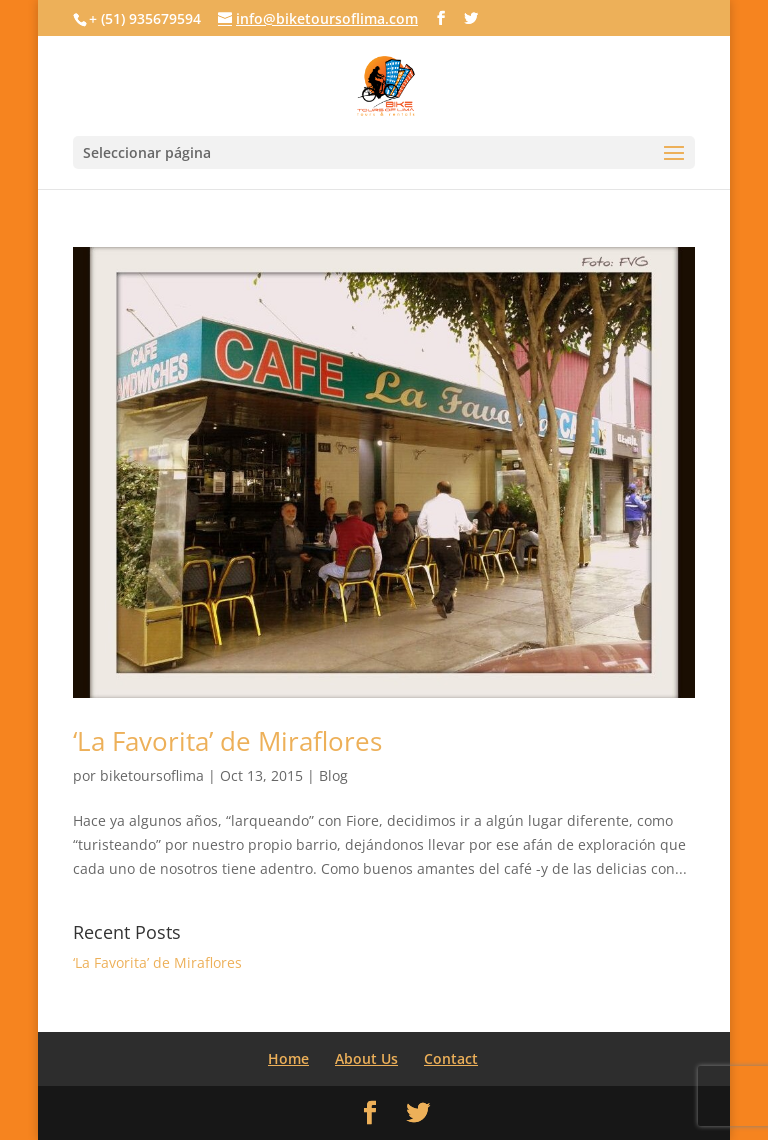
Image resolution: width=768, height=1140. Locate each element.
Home (288, 1058)
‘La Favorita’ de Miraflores (227, 741)
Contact (451, 1058)
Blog (333, 775)
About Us (366, 1058)
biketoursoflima (152, 775)
